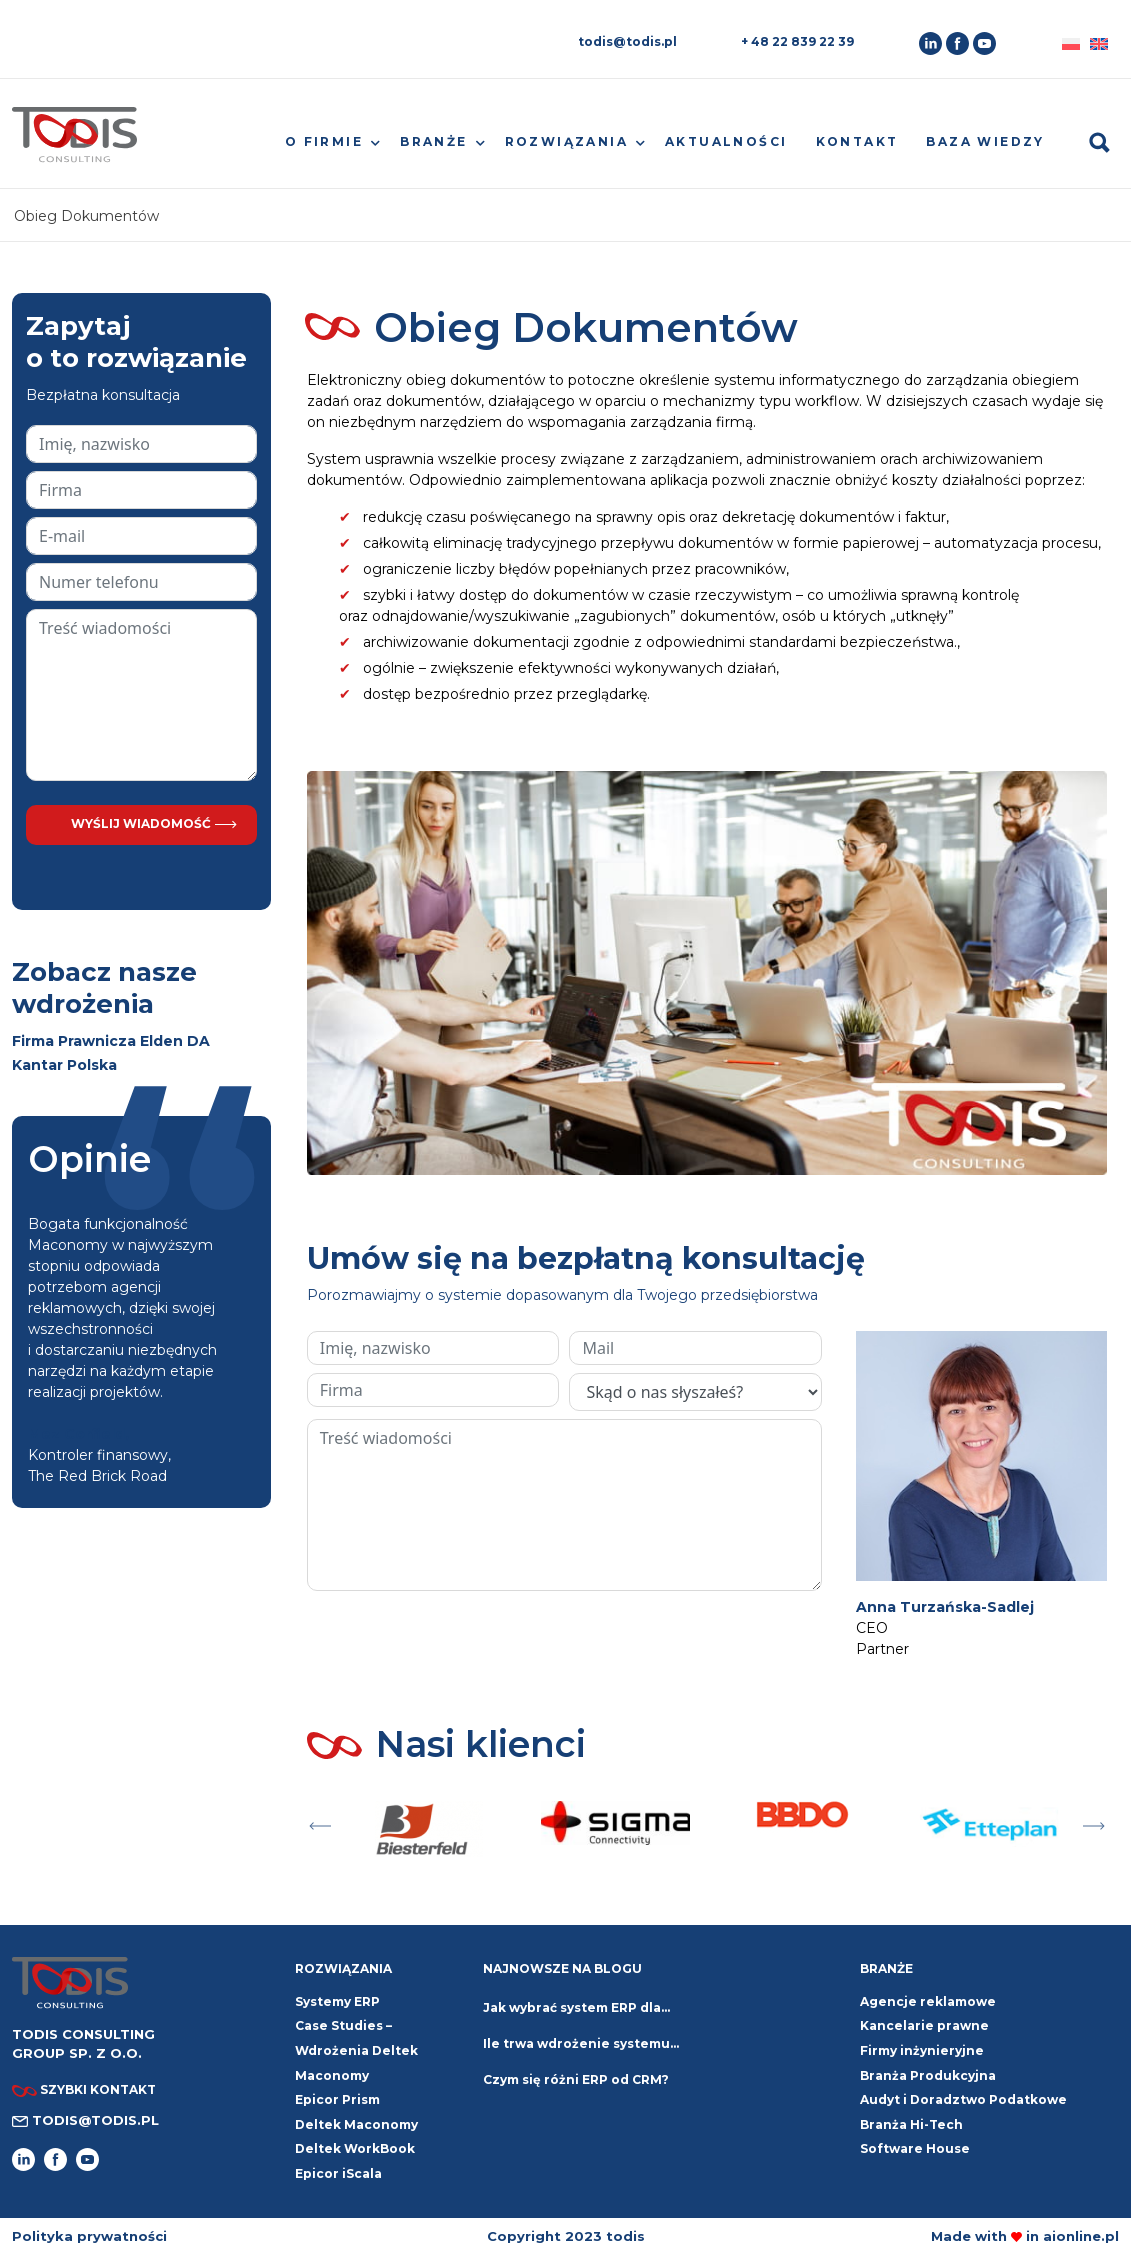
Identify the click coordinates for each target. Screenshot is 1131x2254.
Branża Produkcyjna (928, 2075)
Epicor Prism (337, 2099)
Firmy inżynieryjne (922, 2050)
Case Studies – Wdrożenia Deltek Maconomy (356, 2050)
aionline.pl (1081, 2236)
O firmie (324, 141)
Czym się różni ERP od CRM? (576, 2079)
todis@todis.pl (627, 41)
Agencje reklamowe (928, 2001)
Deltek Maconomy (356, 2124)
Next (1094, 1821)
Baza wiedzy (985, 141)
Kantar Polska (64, 1065)
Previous (320, 1821)
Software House (915, 2148)
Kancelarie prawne (924, 2025)
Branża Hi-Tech (911, 2124)
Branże (433, 141)
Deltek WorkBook (355, 2148)
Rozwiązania (566, 141)
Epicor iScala (338, 2173)
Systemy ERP (337, 2001)
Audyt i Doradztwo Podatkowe (963, 2099)
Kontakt (857, 141)
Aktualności (726, 141)
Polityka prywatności (89, 2236)
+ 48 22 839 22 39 (797, 41)
